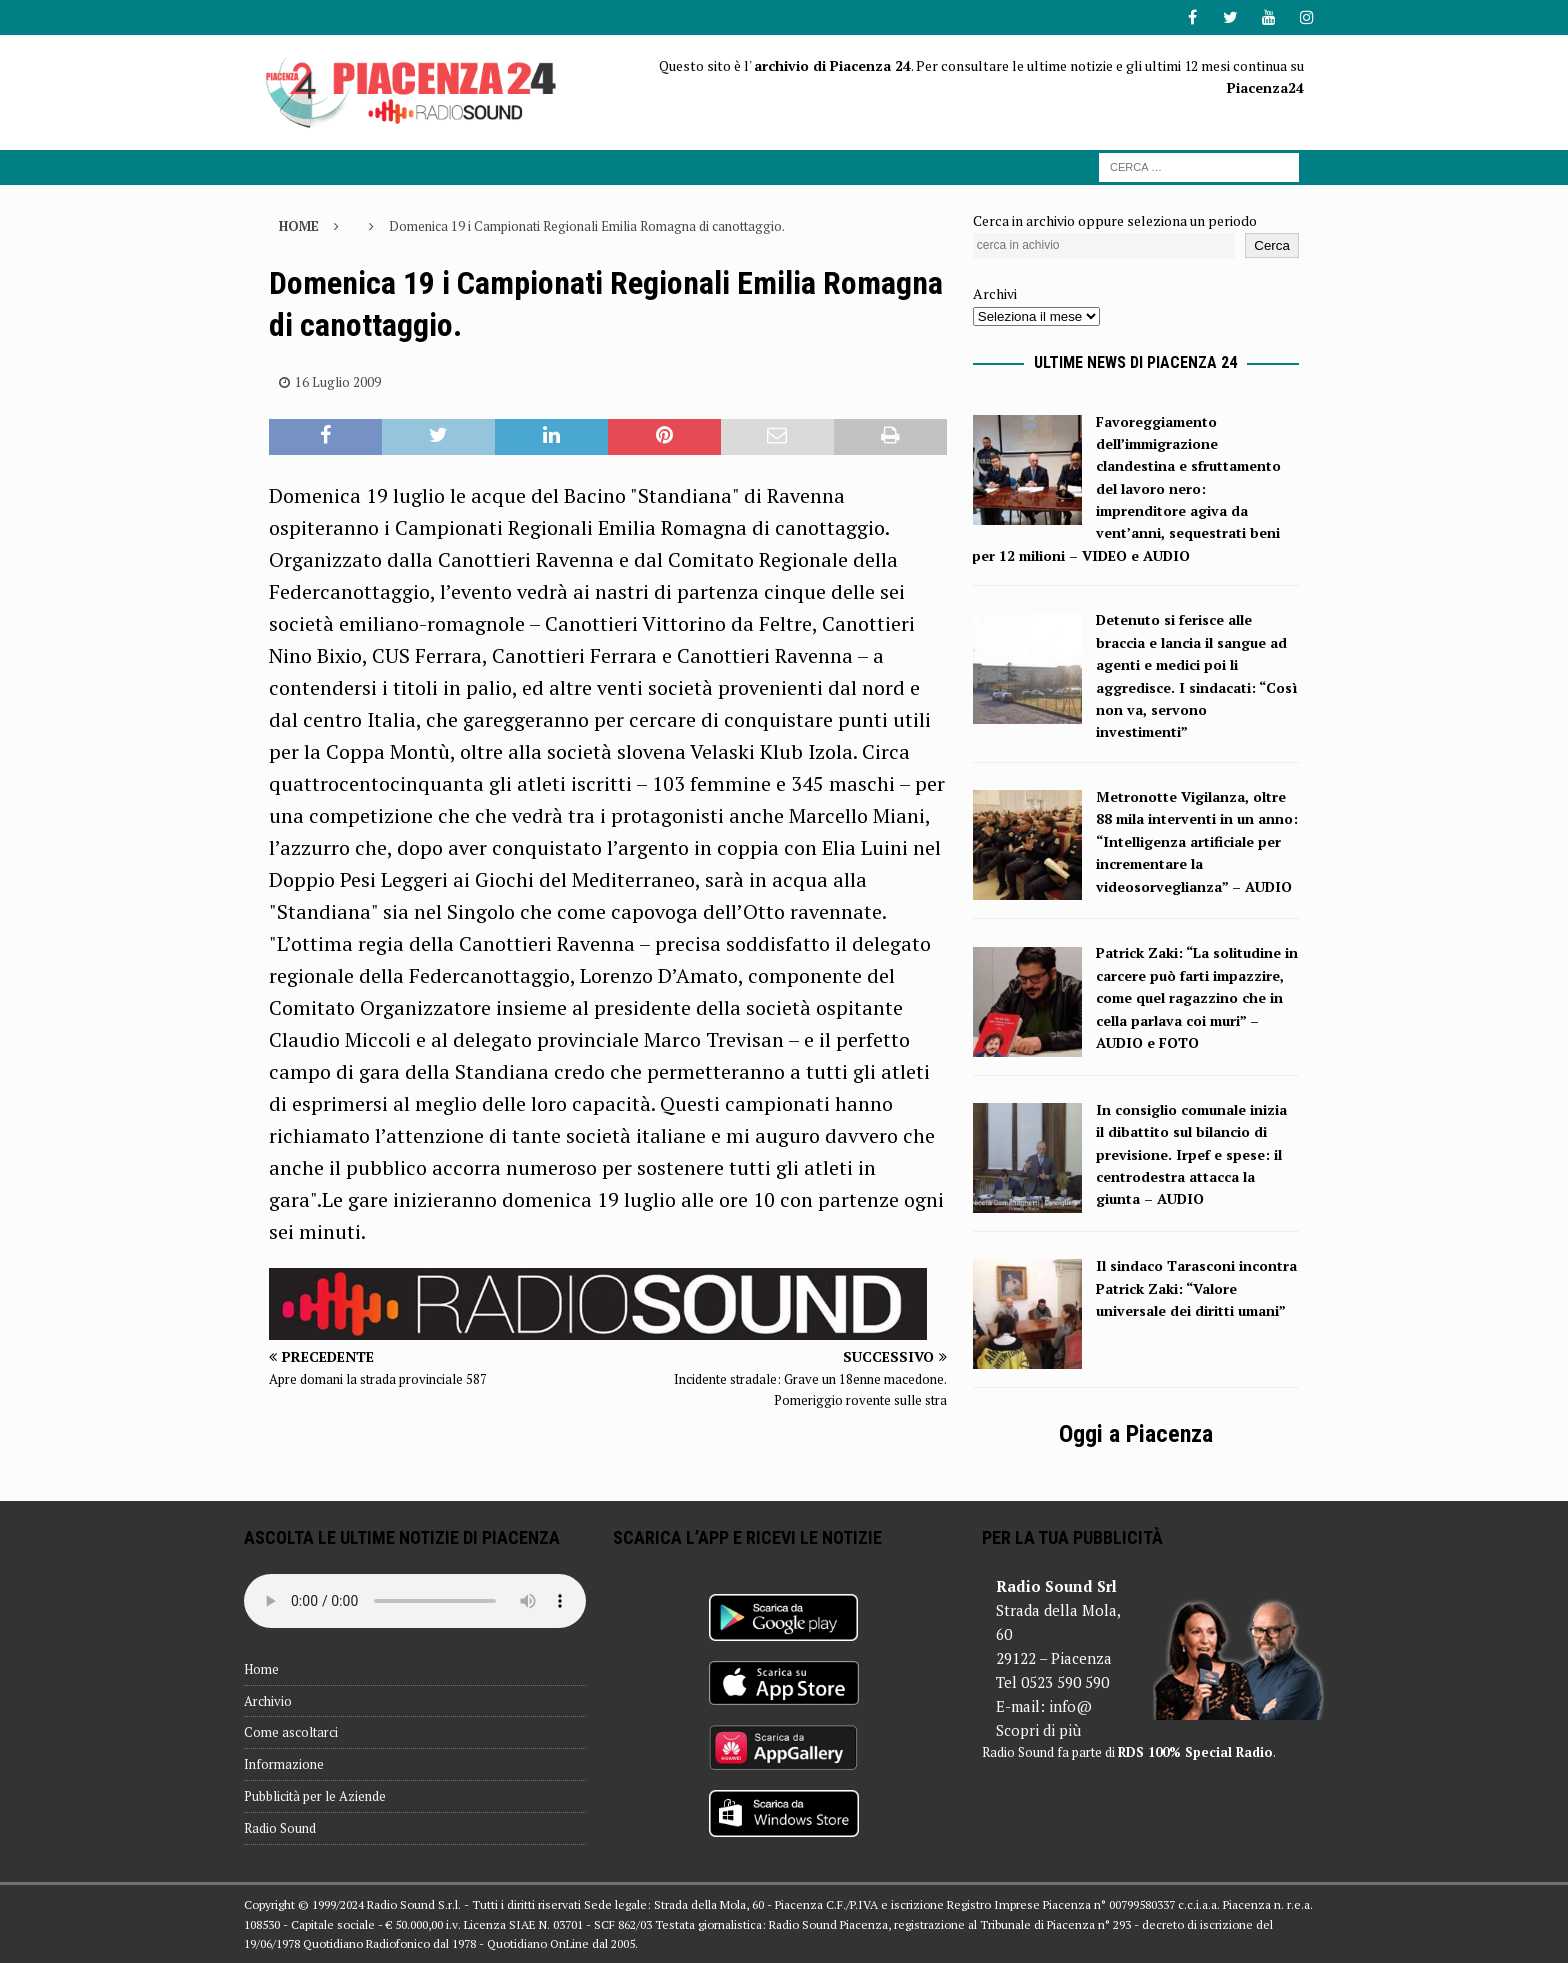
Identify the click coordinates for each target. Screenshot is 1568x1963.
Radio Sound (280, 1828)
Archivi (995, 293)
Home (261, 1669)
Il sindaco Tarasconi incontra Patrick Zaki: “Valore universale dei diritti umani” (1196, 1288)
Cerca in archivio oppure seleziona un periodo (1115, 220)
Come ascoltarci (291, 1732)
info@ (1070, 1706)
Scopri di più (1038, 1730)
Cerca (1272, 245)
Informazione (284, 1764)
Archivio (268, 1701)
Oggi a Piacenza (1136, 1434)
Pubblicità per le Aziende (315, 1796)
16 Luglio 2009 (338, 382)
